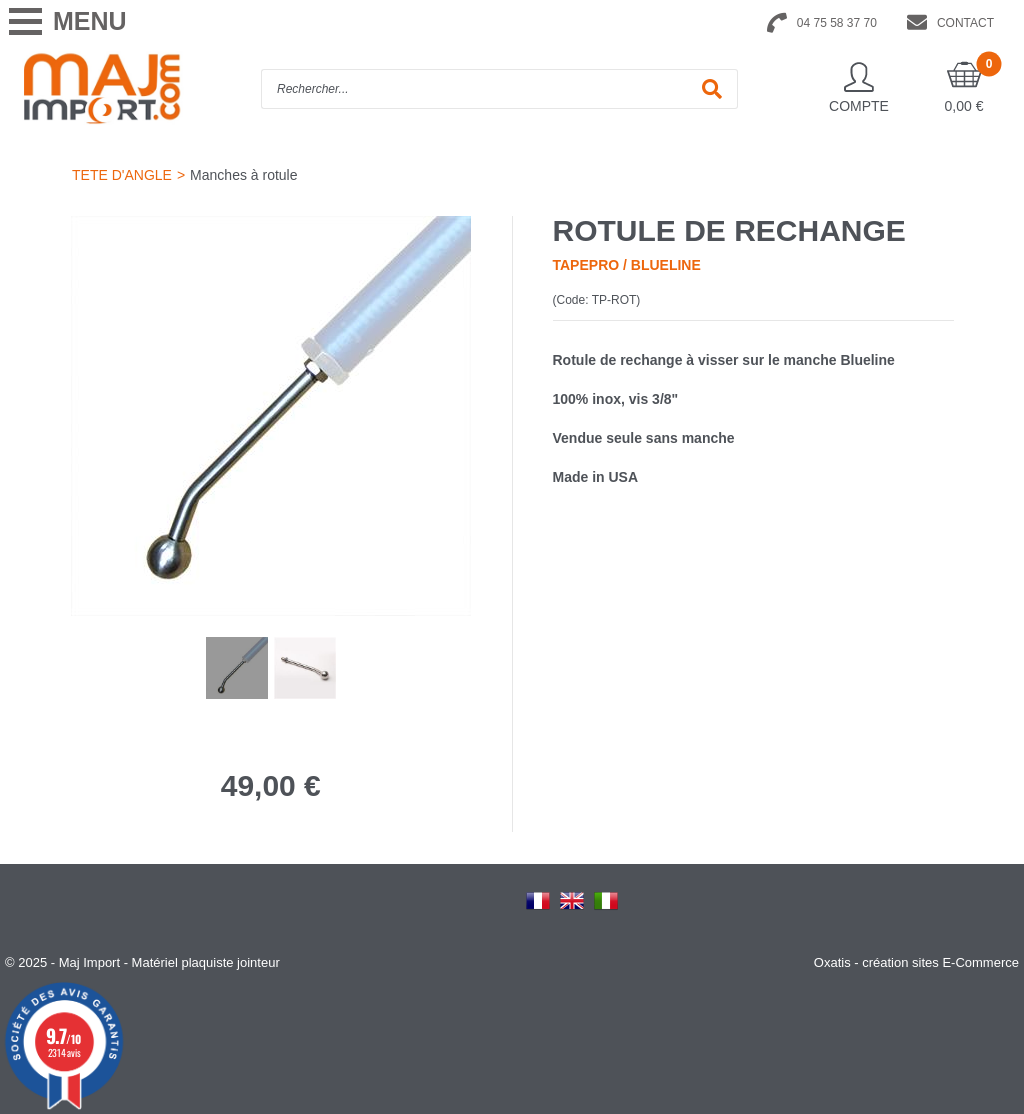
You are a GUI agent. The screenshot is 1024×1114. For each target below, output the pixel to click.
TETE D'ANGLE (122, 175)
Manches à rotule (243, 175)
